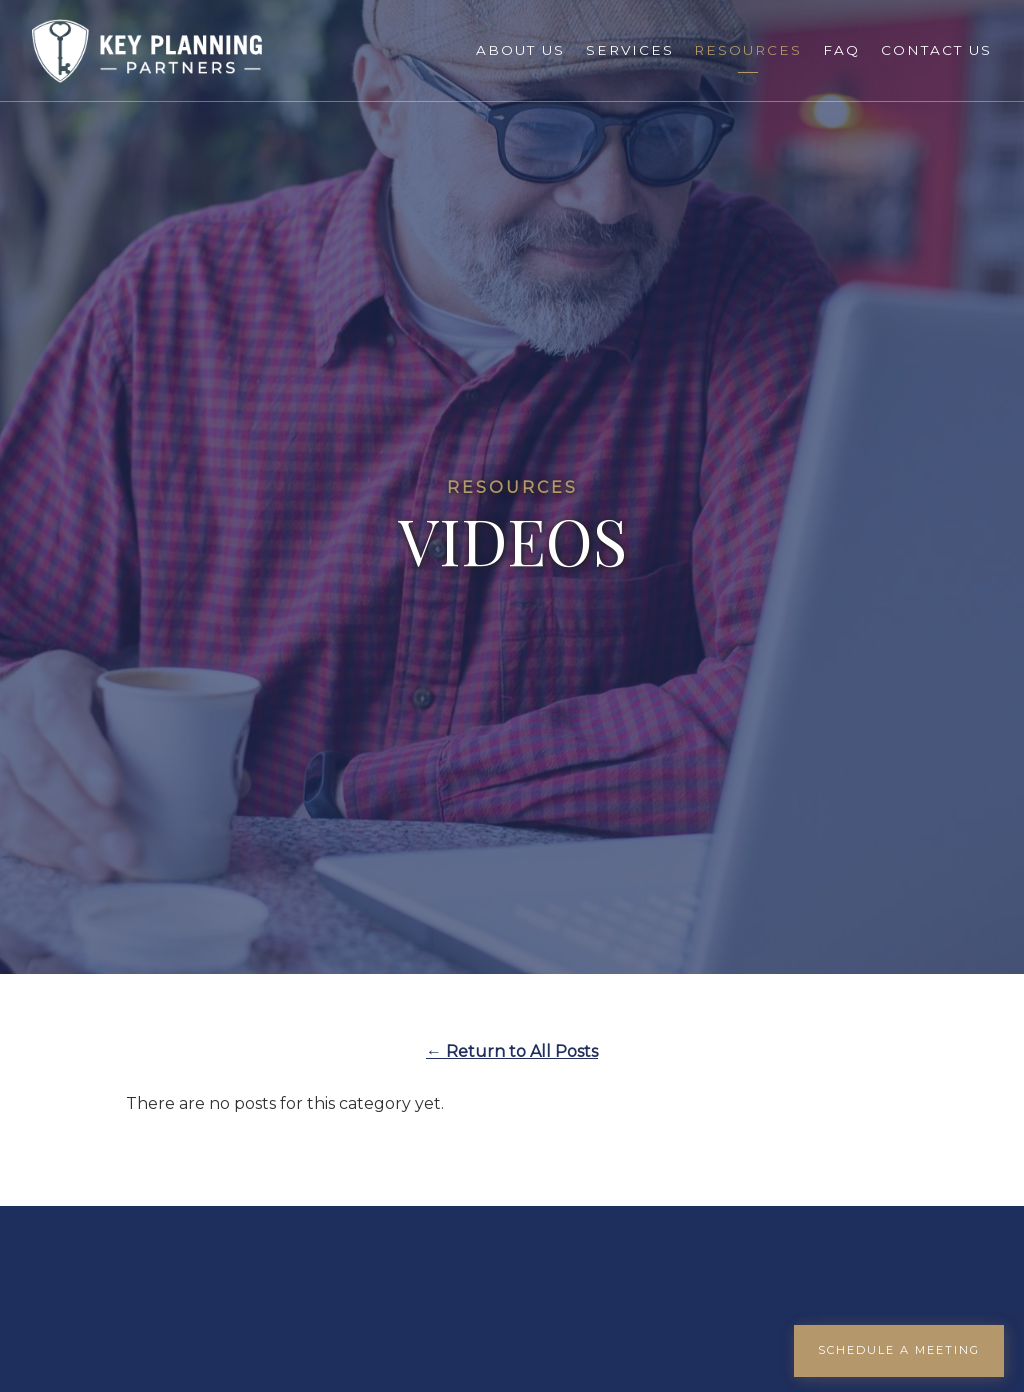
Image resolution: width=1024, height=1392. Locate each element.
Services (630, 50)
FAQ (841, 50)
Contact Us (936, 50)
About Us (520, 50)
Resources (748, 50)
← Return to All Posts (512, 1051)
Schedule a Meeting (899, 1350)
